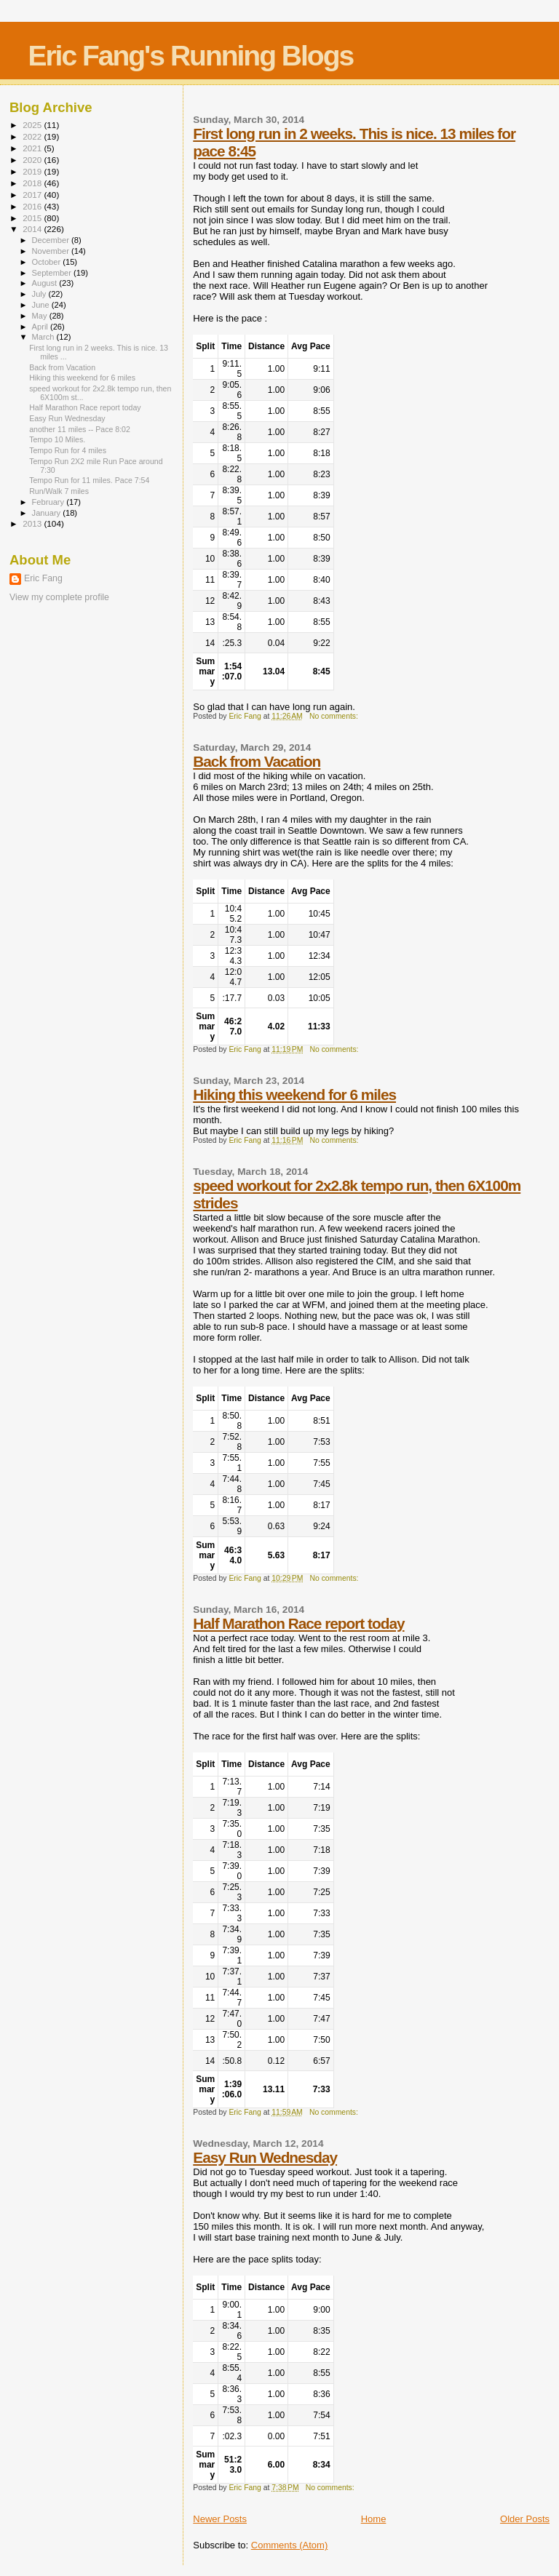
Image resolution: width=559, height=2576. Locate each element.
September (53, 272)
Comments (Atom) (289, 2545)
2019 (33, 171)
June (42, 304)
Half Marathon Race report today (298, 1623)
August (46, 283)
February (49, 502)
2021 (33, 148)
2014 (33, 229)
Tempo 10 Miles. (57, 439)
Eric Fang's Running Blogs (190, 55)
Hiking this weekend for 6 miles (294, 1094)
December (51, 240)
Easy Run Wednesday (265, 2157)
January (47, 513)
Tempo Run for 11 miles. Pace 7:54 (89, 480)
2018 (33, 183)
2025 (33, 124)
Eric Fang (43, 578)
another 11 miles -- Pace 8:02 (79, 429)
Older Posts (525, 2518)
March (44, 336)
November (51, 251)
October (47, 262)
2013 (33, 523)
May (40, 315)
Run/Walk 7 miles (59, 491)
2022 (33, 136)
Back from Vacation (256, 761)
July (40, 294)
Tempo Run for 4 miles (67, 450)
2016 (33, 206)
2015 (33, 218)
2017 (33, 194)
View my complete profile (59, 597)
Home (373, 2518)
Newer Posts (220, 2518)
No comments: (334, 716)
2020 (33, 159)
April (41, 326)
